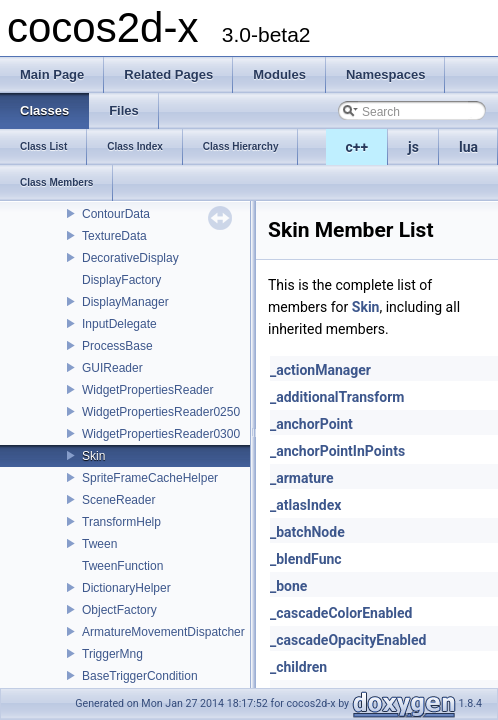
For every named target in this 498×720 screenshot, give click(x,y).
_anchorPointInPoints (337, 451)
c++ (357, 147)
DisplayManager (125, 302)
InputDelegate (119, 324)
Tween (99, 544)
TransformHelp (121, 522)
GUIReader (112, 368)
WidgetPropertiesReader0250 (161, 412)
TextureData (114, 236)
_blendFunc (306, 559)
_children (298, 667)
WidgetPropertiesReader (147, 390)
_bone (288, 586)
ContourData (116, 214)
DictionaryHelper (126, 588)
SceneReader (118, 500)
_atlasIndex (305, 505)
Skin (93, 456)
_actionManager (320, 370)
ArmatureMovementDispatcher (163, 632)
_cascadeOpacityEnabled (348, 640)
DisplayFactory (121, 280)
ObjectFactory (119, 610)
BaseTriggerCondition (140, 676)
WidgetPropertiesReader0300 (161, 434)
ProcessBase (117, 346)
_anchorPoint (311, 424)
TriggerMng (112, 654)
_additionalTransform (337, 397)
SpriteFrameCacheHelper (150, 478)
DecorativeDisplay (130, 258)
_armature (302, 478)
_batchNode (307, 532)
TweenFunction (122, 566)
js (413, 147)
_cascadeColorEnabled (341, 613)
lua (468, 147)
